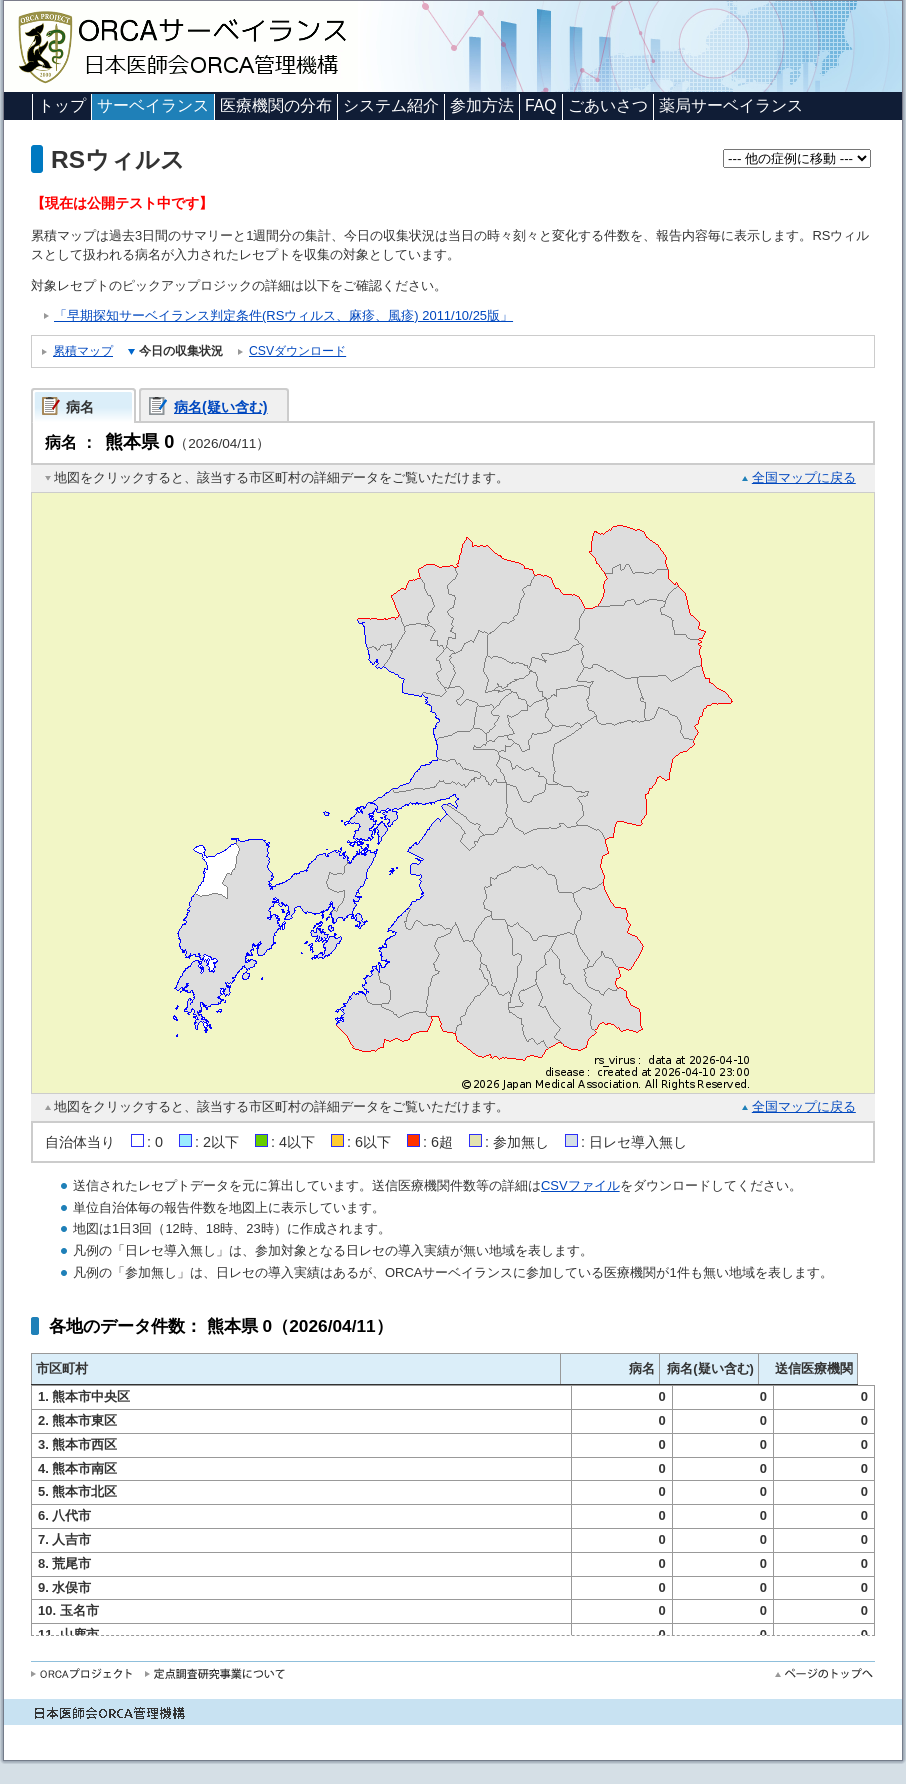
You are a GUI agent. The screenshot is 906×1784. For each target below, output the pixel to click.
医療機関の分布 (276, 105)
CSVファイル (580, 1185)
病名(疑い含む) (221, 407)
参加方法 (482, 105)
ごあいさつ (608, 105)
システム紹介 (391, 105)
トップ (62, 105)
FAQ (541, 105)
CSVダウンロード (297, 351)
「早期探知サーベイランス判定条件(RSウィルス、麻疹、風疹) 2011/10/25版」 (283, 315)
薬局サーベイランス (731, 105)
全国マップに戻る (804, 477)
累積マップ (83, 351)
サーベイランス (153, 105)
